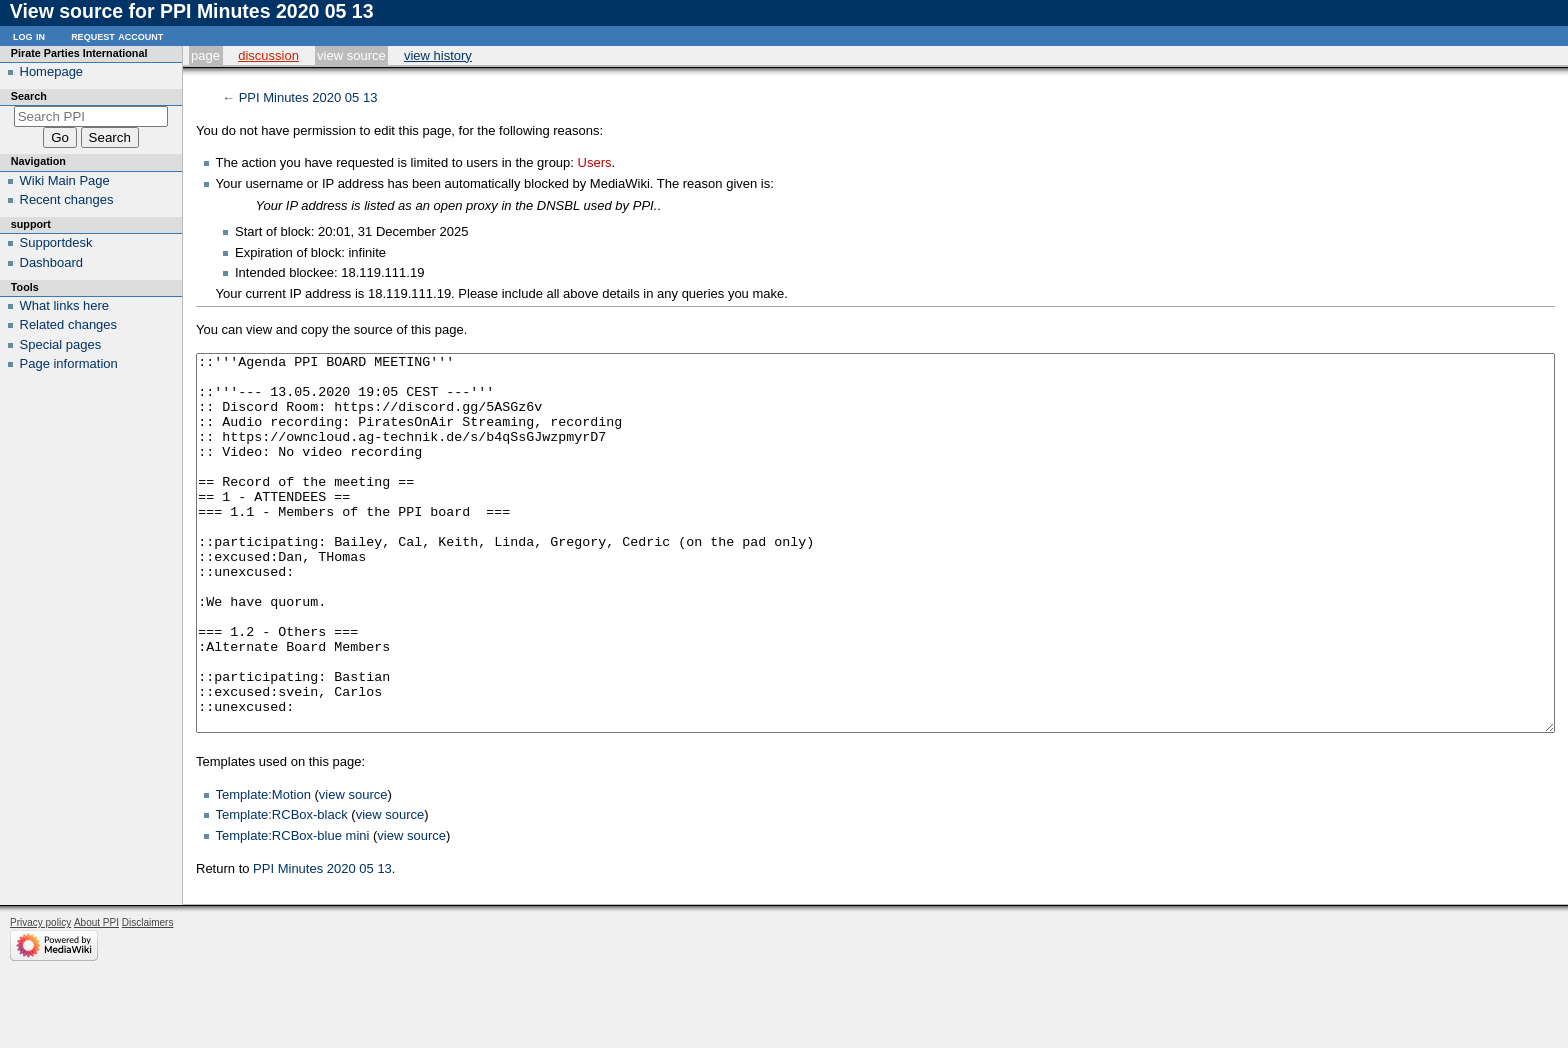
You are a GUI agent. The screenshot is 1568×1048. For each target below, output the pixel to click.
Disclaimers (148, 997)
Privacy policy (40, 997)
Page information (69, 363)
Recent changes (67, 199)
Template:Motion (263, 869)
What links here (65, 305)
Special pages (61, 344)
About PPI (96, 997)
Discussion (268, 55)
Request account (117, 35)
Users (595, 162)
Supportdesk (56, 242)
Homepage (52, 71)
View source (351, 55)
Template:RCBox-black (282, 889)
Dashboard (52, 262)
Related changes (69, 324)
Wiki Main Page (65, 180)
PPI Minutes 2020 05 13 (308, 97)
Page (205, 55)
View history (438, 55)
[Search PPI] (91, 116)
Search (29, 96)
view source (353, 869)
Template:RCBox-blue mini (293, 910)
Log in (29, 35)
